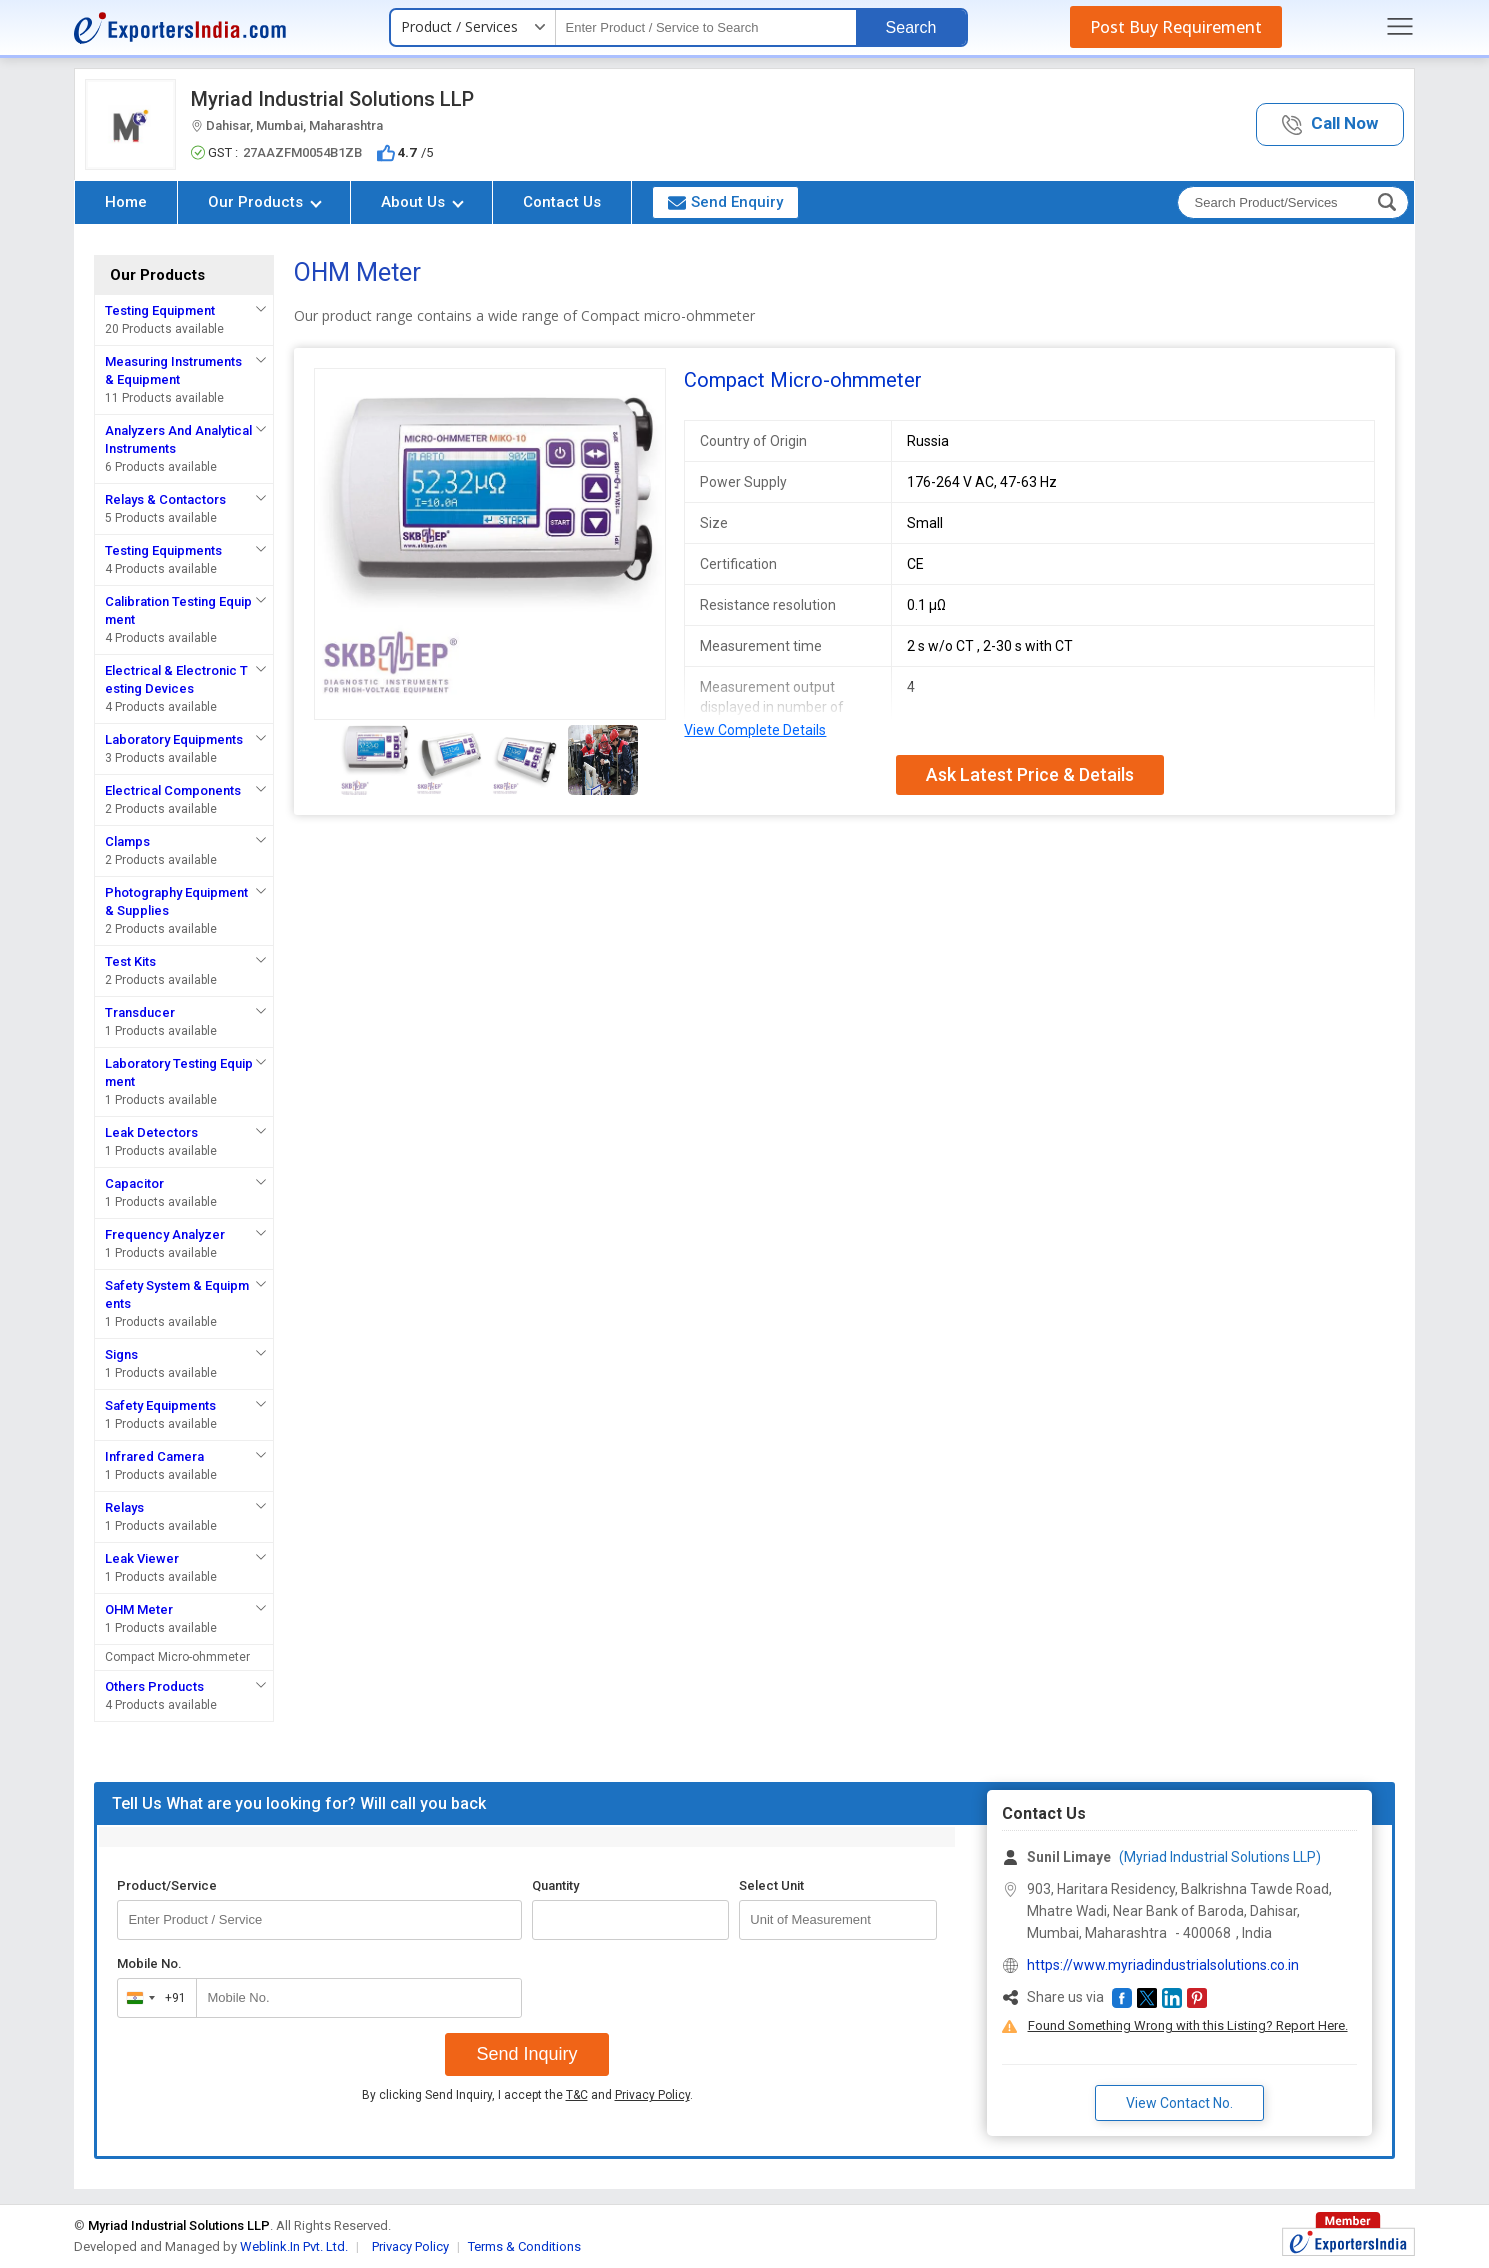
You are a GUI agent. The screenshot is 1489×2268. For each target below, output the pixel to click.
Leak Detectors (151, 1132)
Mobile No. (149, 1963)
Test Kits (130, 961)
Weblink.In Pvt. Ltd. (294, 2246)
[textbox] (706, 27)
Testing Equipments (163, 550)
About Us (422, 202)
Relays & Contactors (165, 499)
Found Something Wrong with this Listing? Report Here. (1188, 2025)
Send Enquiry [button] (725, 202)
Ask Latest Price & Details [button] (1030, 774)
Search (911, 27)
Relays (124, 1507)
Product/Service (167, 1885)
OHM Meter (139, 1609)
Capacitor (134, 1183)
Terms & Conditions (524, 2246)
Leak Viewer (142, 1558)
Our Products (265, 202)
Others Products (154, 1686)
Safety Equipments (160, 1405)
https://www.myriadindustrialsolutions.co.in (1163, 1965)
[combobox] (152, 1998)
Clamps (127, 841)
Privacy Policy (652, 2095)
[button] (1330, 124)
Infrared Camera (154, 1456)
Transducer (140, 1012)
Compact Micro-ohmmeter (177, 1657)
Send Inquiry (526, 2054)
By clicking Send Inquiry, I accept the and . (527, 2095)
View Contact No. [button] (1179, 2103)
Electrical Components (173, 790)
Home (126, 202)
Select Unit (771, 1885)
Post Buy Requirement (1176, 27)
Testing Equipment (160, 310)
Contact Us (562, 202)
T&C (577, 2095)
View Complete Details (755, 730)
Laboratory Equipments (174, 739)
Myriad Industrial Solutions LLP (332, 99)
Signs (121, 1354)
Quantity (555, 1885)
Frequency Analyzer (165, 1234)
